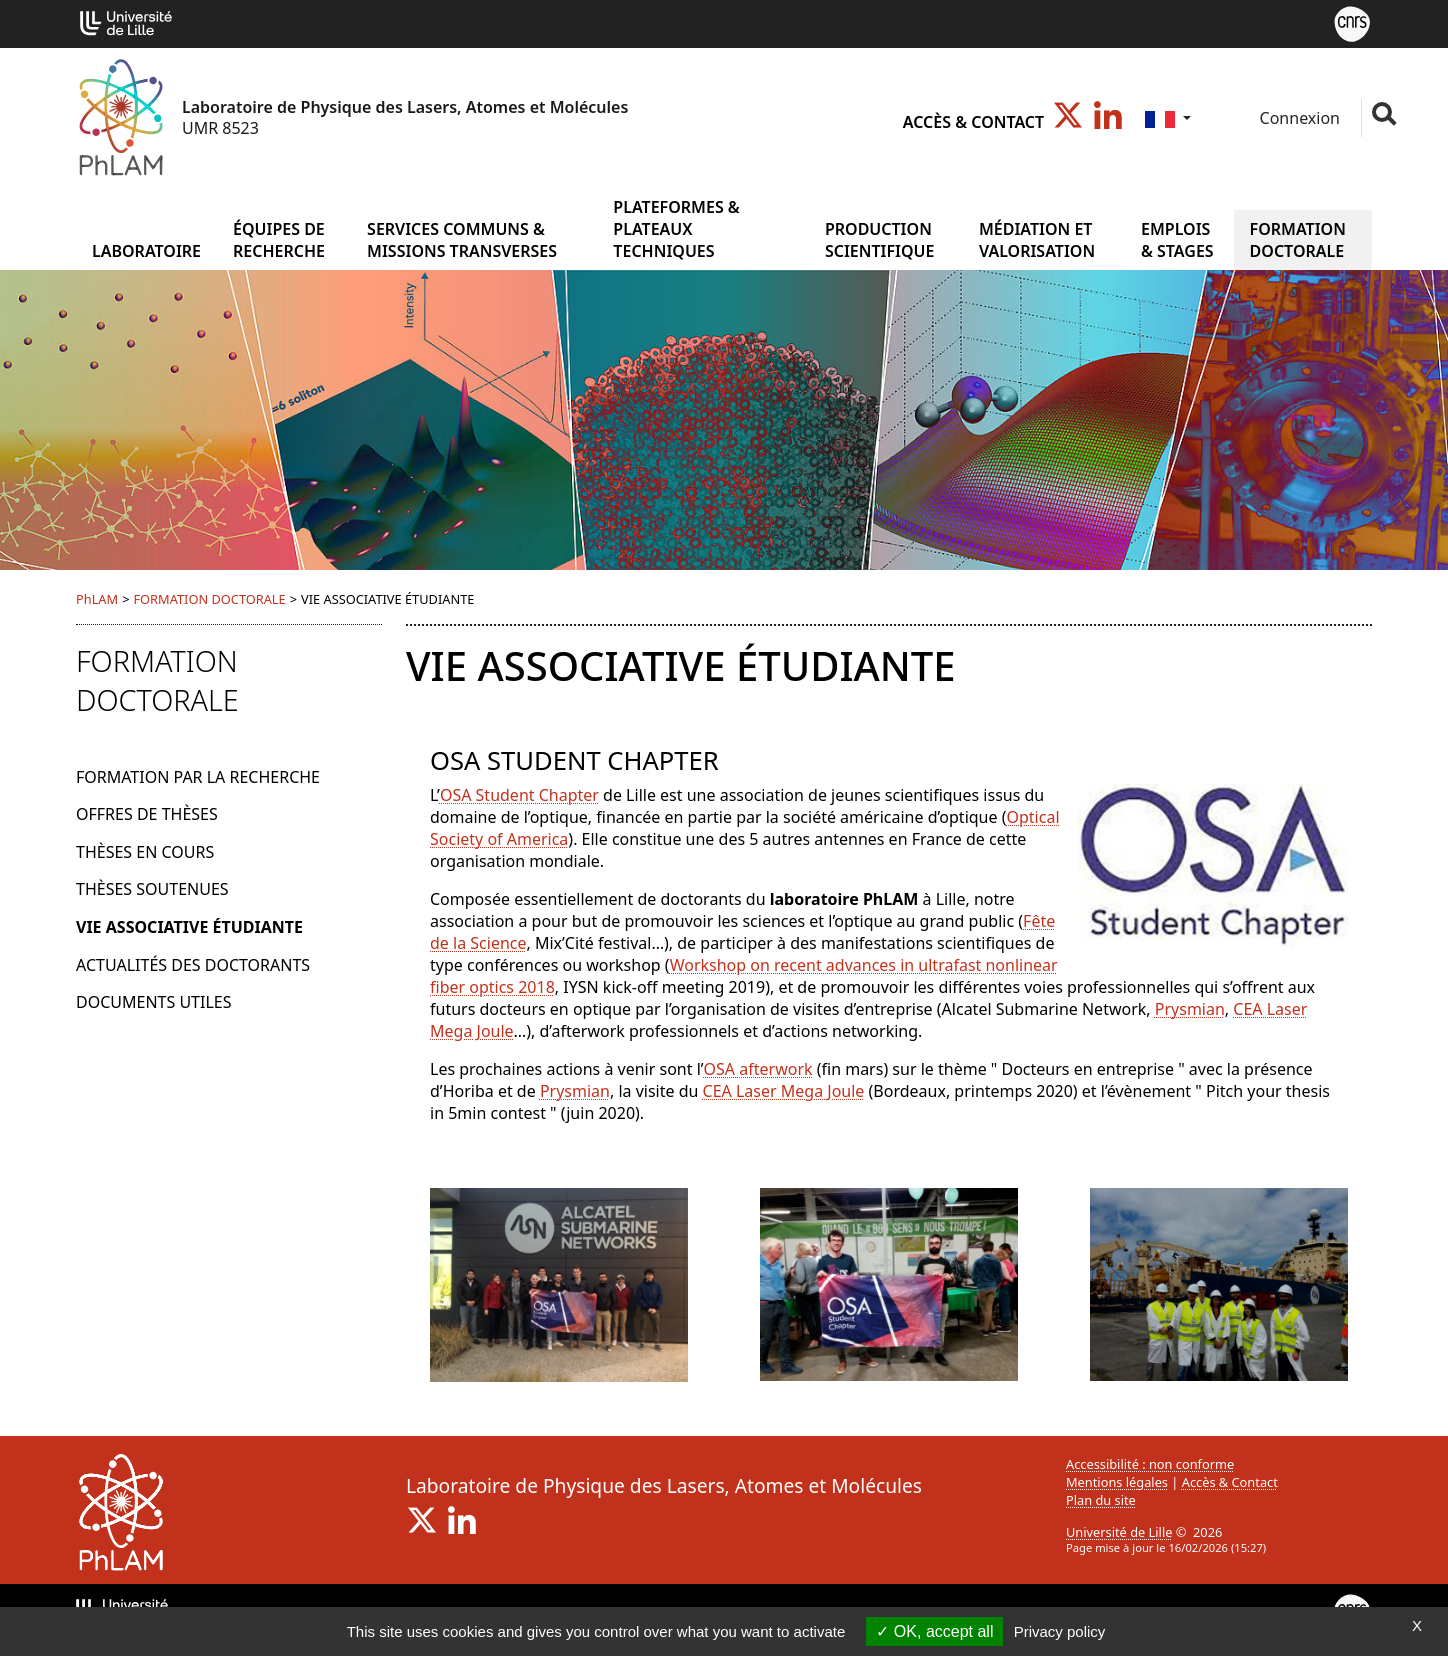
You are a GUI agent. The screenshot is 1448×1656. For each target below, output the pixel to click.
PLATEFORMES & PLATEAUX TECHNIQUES (676, 229)
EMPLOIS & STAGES (1177, 240)
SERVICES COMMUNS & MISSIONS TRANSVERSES (462, 240)
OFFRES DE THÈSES (147, 814)
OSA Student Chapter (519, 795)
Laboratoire (146, 251)
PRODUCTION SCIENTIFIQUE (880, 240)
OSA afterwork (758, 1069)
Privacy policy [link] (1060, 1631)
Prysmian (1190, 1009)
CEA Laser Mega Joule (784, 1091)
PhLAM (97, 599)
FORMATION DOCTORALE (1298, 240)
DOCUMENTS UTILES (153, 1002)
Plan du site (1101, 1500)
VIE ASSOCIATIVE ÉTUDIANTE (189, 927)
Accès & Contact (973, 122)
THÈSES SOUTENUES (152, 889)
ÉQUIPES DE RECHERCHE (279, 240)
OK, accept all (934, 1631)
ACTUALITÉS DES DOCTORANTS (193, 965)
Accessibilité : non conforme (1150, 1464)
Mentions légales (1117, 1482)
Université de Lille (1119, 1532)
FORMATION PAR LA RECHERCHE (198, 777)
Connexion (1297, 118)
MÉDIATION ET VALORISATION (1037, 240)
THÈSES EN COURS (145, 852)
